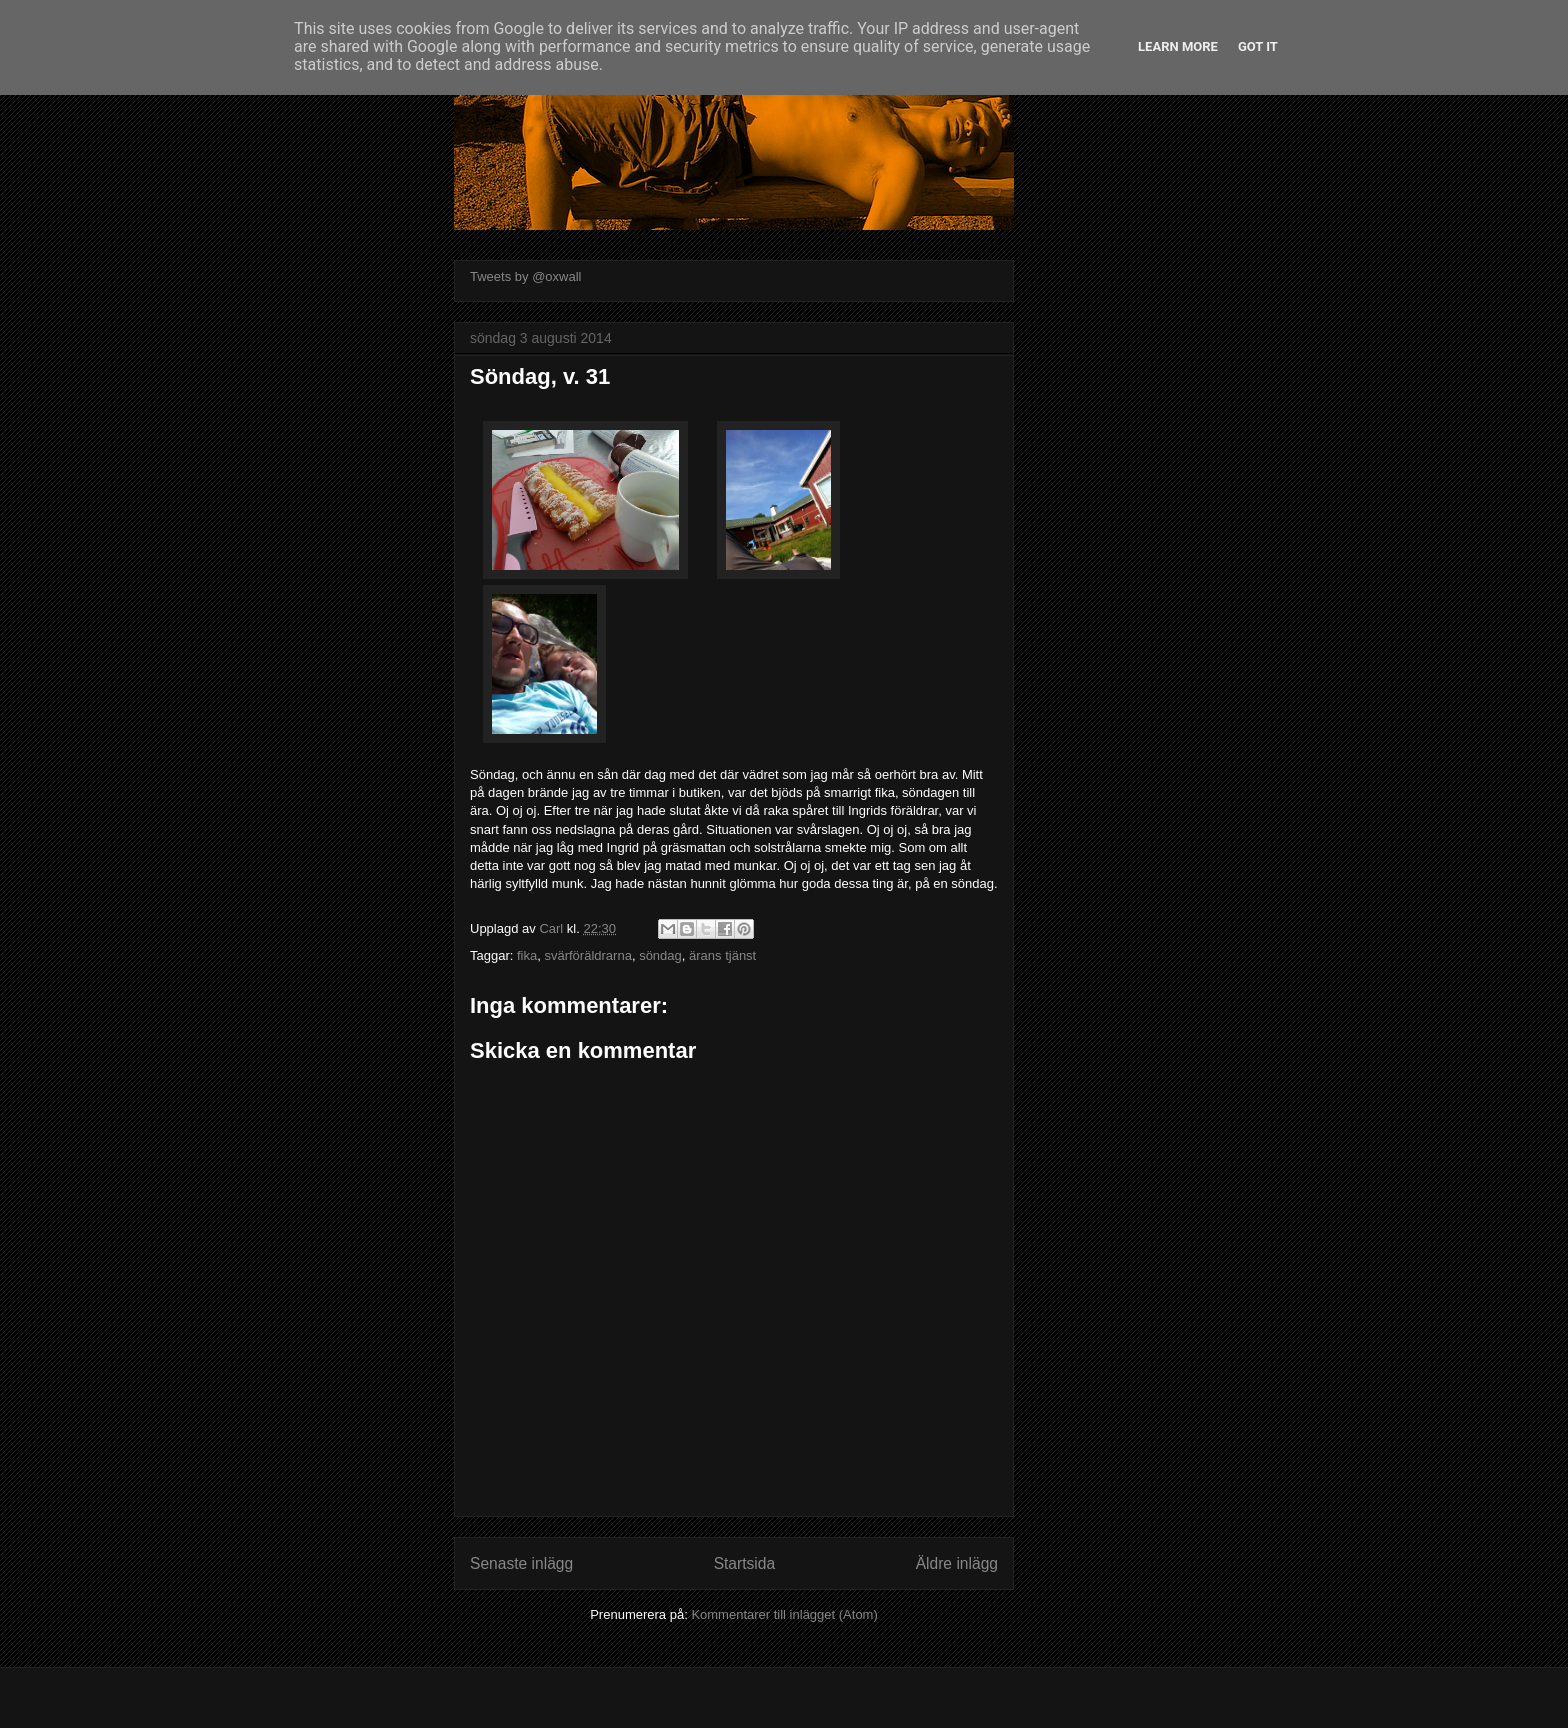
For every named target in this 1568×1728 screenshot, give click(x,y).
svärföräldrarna (587, 955)
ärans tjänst (722, 955)
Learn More (1178, 46)
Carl (552, 928)
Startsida (745, 1563)
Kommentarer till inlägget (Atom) (784, 1614)
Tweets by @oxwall (525, 276)
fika (527, 955)
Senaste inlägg (521, 1563)
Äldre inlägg (957, 1563)
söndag (660, 955)
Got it (1258, 46)
